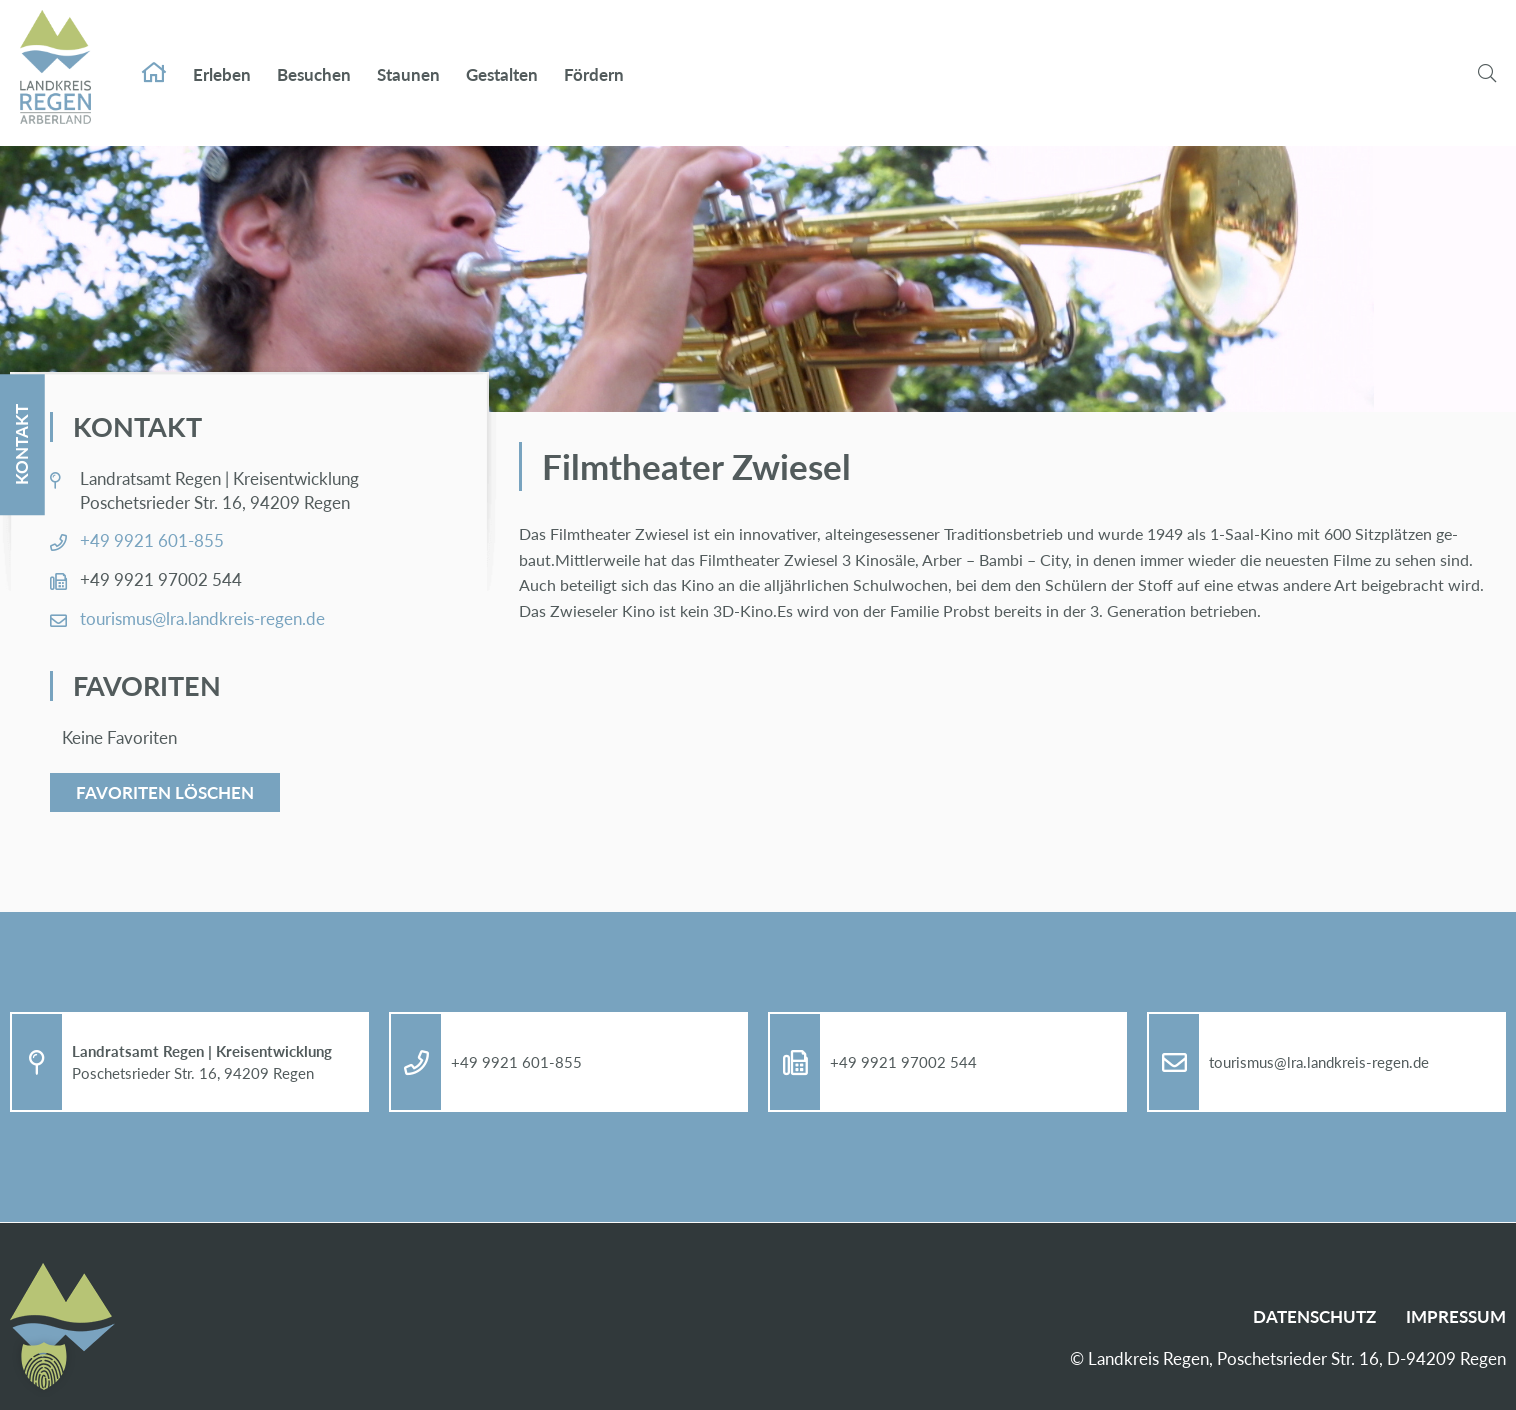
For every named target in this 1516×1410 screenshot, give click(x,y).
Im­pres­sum (1456, 1316)
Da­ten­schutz (1314, 1316)
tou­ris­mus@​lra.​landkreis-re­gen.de (202, 618)
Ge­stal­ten (502, 57)
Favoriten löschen (165, 792)
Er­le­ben (222, 57)
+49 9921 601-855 (152, 540)
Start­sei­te (154, 56)
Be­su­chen (314, 57)
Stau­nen (408, 57)
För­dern (594, 57)
